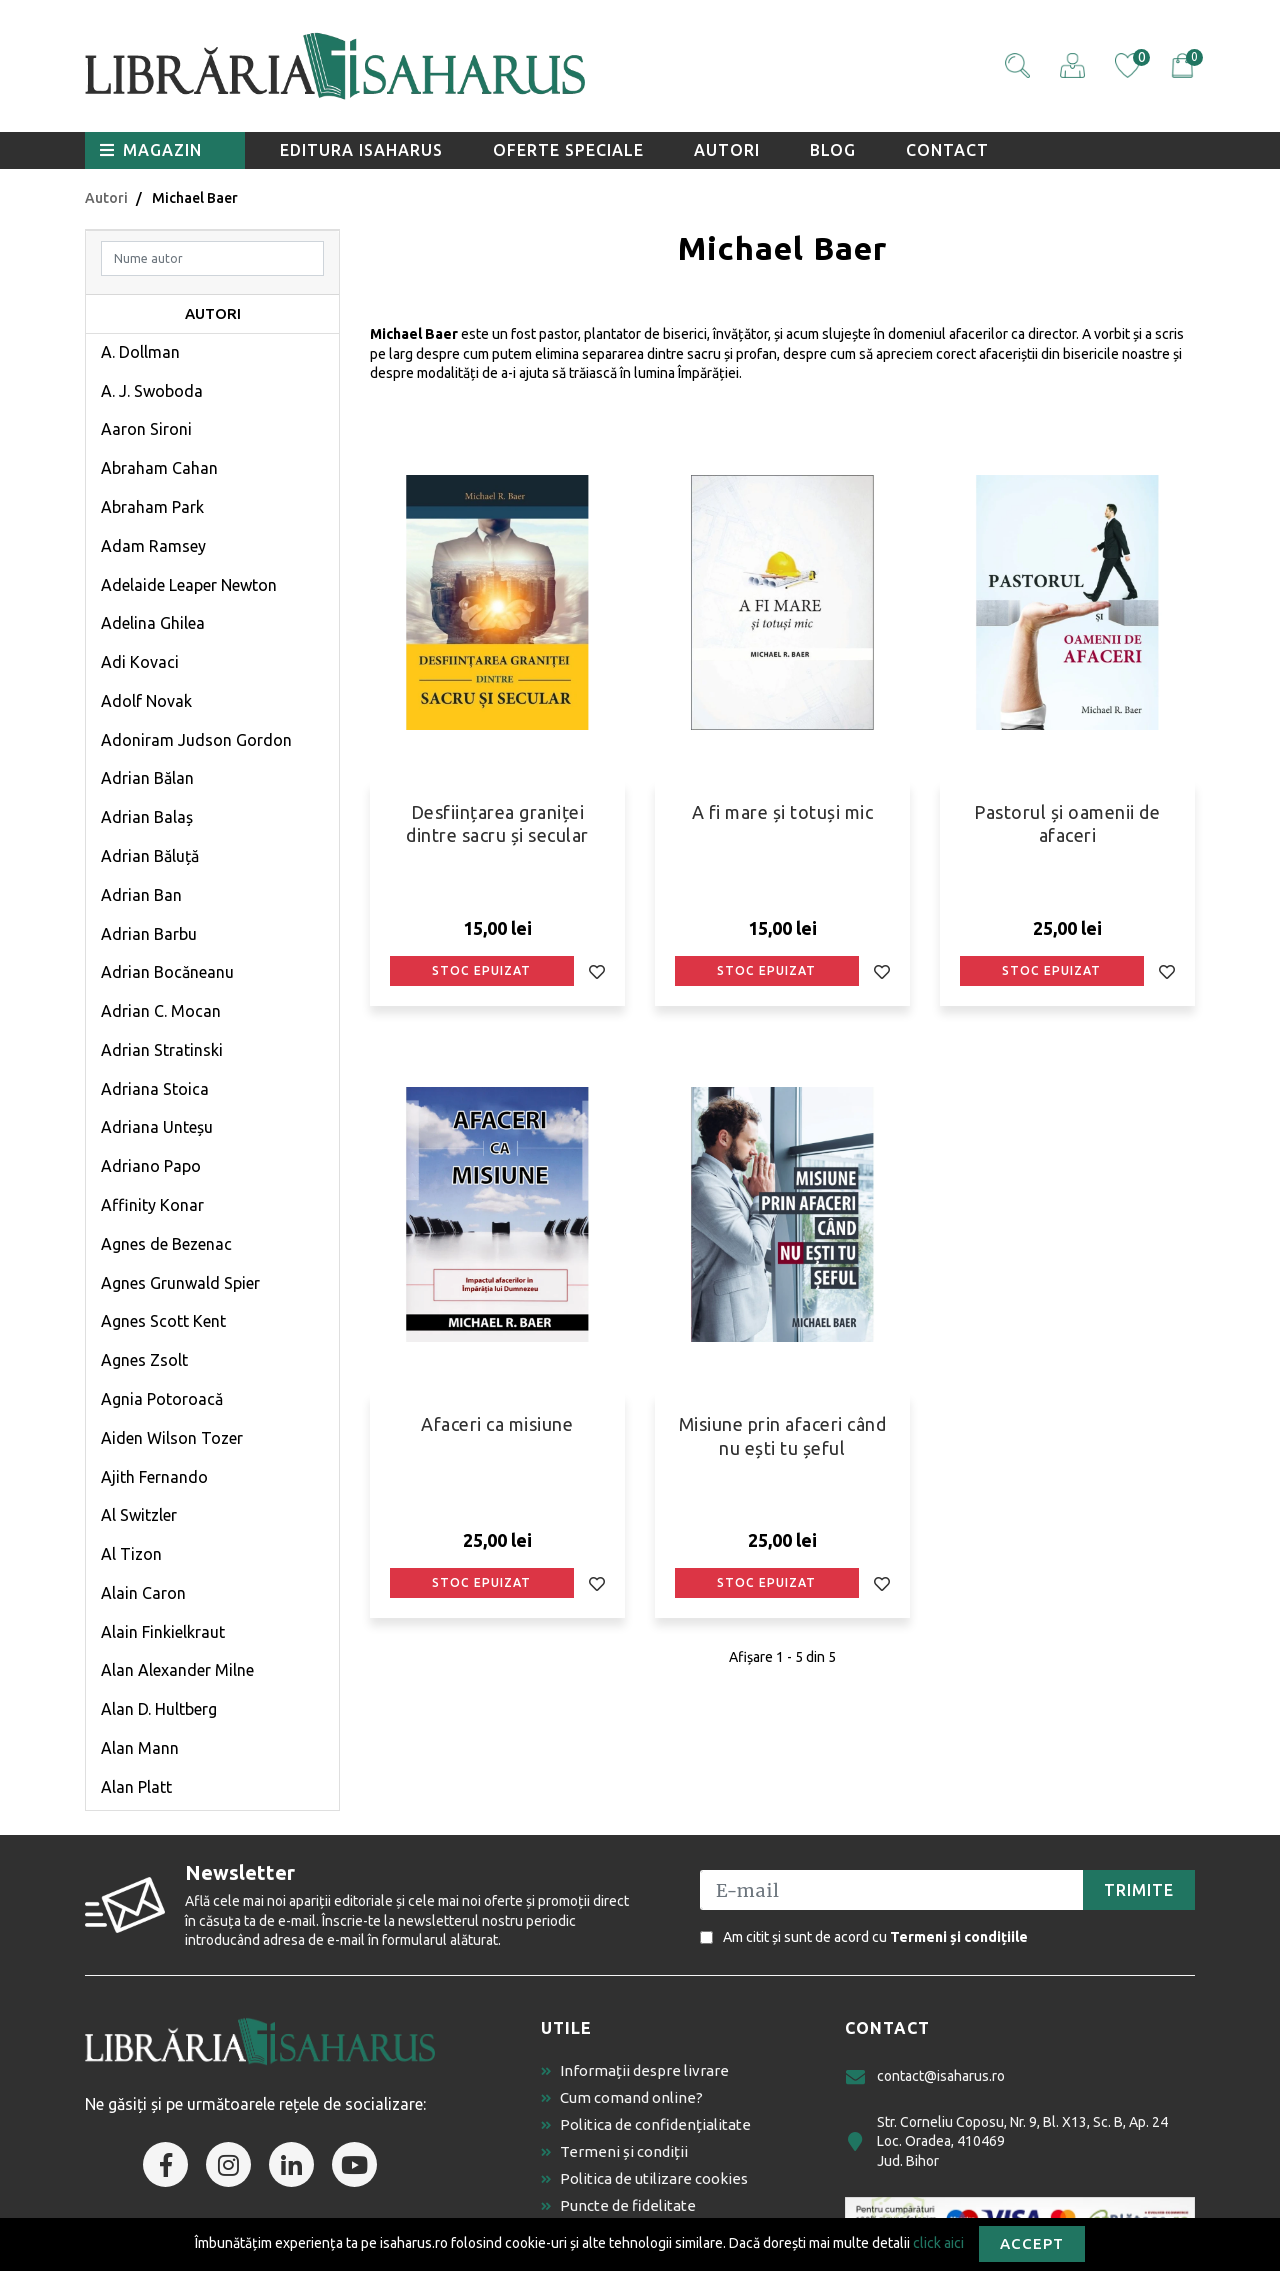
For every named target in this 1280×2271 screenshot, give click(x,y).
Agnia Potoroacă (162, 1399)
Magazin (151, 150)
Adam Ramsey (153, 546)
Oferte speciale (568, 150)
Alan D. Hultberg (159, 1709)
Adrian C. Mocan (161, 1011)
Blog (833, 150)
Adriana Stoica (155, 1089)
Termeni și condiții (614, 2151)
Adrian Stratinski (162, 1050)
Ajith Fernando (154, 1477)
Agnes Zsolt (144, 1360)
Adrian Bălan (147, 778)
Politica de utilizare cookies (644, 2178)
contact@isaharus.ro (925, 2076)
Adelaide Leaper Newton (189, 585)
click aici (938, 2242)
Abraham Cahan (159, 468)
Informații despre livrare (635, 2070)
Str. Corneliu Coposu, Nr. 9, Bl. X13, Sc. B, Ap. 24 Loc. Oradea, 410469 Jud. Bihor (1006, 2141)
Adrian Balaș (147, 817)
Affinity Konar (152, 1205)
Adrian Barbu (149, 934)
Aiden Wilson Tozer (172, 1438)
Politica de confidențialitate (646, 2124)
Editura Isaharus (361, 150)
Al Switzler (139, 1515)
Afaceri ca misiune (497, 1424)
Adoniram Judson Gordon (196, 740)
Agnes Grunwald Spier (180, 1283)
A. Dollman (140, 352)
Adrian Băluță (150, 856)
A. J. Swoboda (152, 391)
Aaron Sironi (146, 429)
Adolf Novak (146, 701)
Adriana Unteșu (157, 1127)
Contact (947, 150)
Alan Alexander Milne (177, 1670)
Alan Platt (136, 1787)
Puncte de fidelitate (618, 2205)
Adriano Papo (151, 1166)
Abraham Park (152, 507)
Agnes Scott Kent (163, 1321)
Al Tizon (131, 1554)
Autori (727, 150)
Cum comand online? (622, 2097)
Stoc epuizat (481, 970)
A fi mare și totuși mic (783, 812)
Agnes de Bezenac (166, 1244)
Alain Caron (143, 1593)
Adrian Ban (141, 895)
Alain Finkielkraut (163, 1632)
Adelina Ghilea (153, 623)
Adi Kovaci (140, 662)
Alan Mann (140, 1748)
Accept (1032, 2243)
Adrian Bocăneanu (167, 972)
